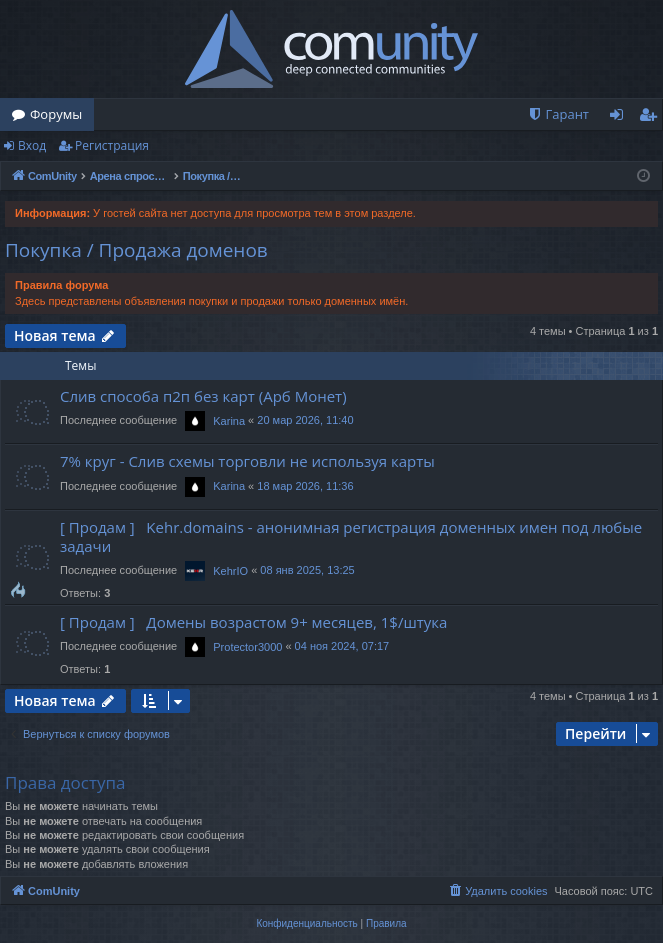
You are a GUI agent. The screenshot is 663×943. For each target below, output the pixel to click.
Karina (229, 421)
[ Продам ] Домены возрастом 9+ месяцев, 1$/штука (253, 622)
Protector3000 (247, 647)
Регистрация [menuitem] (652, 118)
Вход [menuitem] (620, 118)
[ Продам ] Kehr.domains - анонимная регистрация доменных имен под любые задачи (351, 536)
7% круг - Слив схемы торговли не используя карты (247, 461)
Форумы (56, 114)
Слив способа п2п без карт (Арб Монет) (203, 396)
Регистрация (112, 145)
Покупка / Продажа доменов (136, 250)
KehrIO (230, 571)
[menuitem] (558, 114)
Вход (32, 145)
